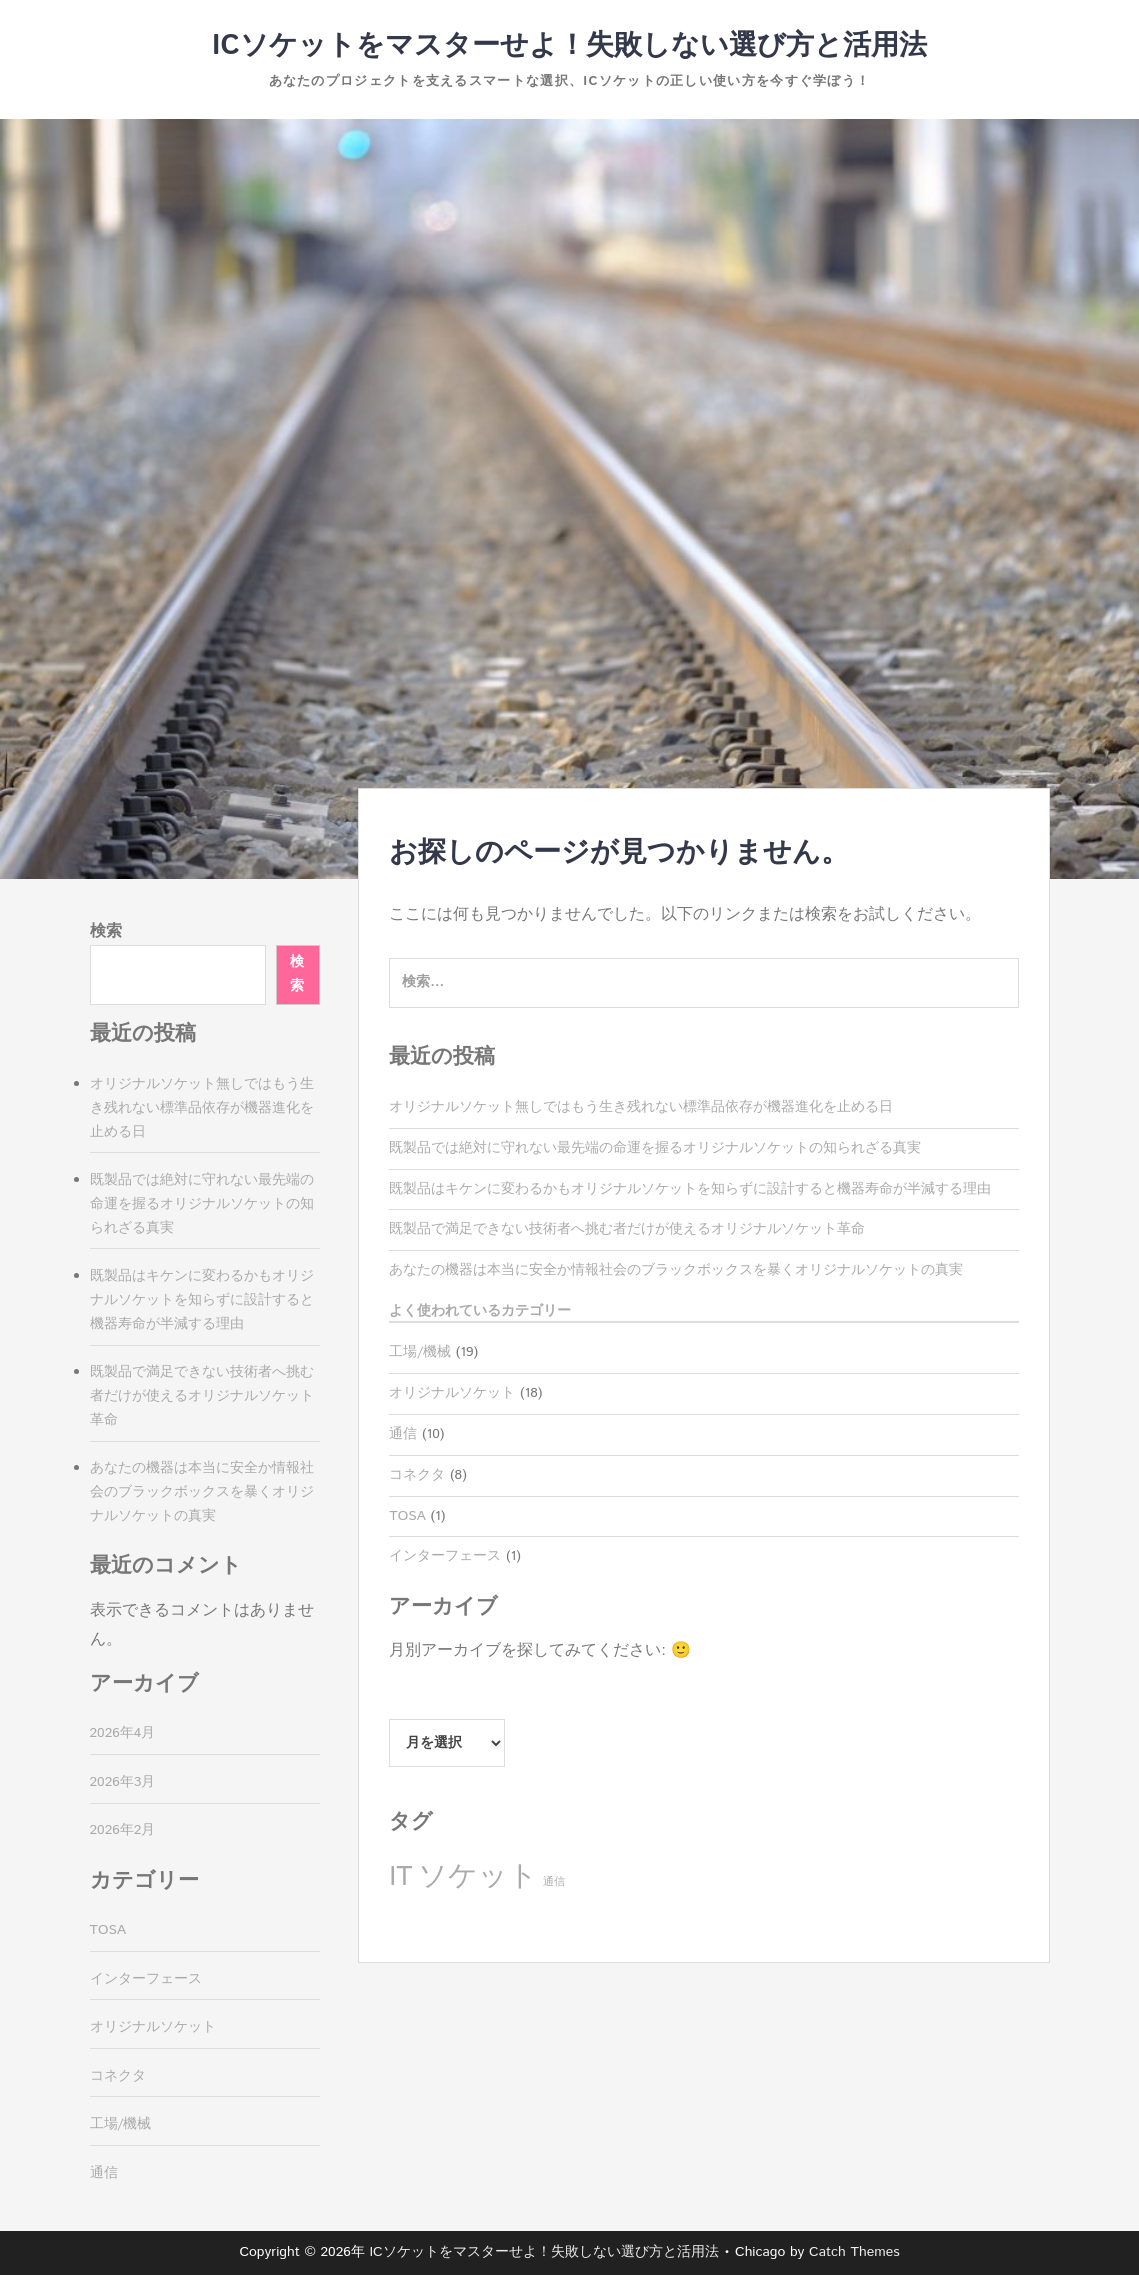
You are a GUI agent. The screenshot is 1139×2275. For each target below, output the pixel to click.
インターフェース (445, 1556)
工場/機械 (420, 1352)
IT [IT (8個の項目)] (400, 1877)
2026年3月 (123, 1782)
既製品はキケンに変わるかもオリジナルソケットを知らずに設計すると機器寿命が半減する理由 (690, 1189)
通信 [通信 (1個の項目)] (554, 1882)
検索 (106, 931)
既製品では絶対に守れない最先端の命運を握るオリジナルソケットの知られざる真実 (655, 1148)
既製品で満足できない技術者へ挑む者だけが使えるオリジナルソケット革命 (627, 1229)
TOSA (407, 1516)
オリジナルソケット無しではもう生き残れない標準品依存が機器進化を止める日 (641, 1107)
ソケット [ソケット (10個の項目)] (478, 1876)
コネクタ (417, 1475)
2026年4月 (123, 1733)
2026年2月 (123, 1830)
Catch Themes (854, 2252)
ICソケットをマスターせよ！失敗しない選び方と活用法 (569, 46)
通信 (403, 1434)
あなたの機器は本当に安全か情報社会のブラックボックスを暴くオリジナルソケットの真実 (676, 1270)
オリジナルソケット (452, 1393)
